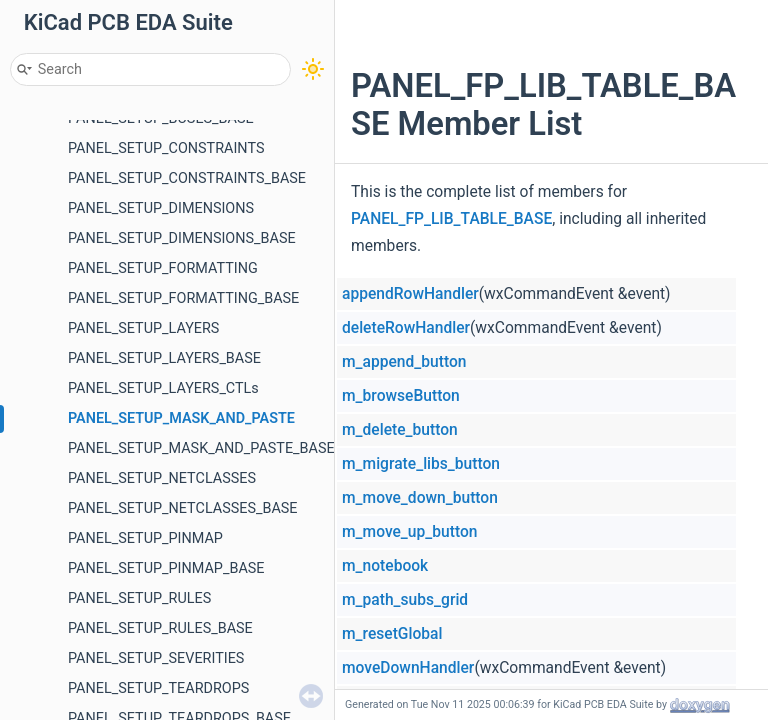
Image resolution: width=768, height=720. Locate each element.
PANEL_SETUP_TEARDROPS (158, 688)
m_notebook (385, 566)
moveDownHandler (408, 668)
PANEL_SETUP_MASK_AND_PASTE (181, 418)
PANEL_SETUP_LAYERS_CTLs (163, 388)
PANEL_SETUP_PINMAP (145, 538)
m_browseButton (401, 396)
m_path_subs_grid (405, 600)
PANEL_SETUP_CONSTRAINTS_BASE (187, 178)
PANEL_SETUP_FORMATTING (163, 268)
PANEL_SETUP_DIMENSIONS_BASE (182, 238)
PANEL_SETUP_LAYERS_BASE (164, 358)
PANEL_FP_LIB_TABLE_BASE (451, 219)
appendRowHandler (410, 294)
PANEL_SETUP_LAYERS (143, 328)
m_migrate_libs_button (421, 464)
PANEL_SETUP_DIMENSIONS (161, 208)
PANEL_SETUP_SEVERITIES (156, 658)
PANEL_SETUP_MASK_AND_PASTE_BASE (201, 448)
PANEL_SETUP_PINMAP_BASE (166, 568)
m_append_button (404, 362)
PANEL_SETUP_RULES (139, 598)
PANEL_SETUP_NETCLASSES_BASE (183, 508)
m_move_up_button (409, 532)
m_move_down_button (420, 498)
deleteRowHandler (406, 328)
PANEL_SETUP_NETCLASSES (162, 478)
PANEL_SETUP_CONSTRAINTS (166, 148)
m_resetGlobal (392, 634)
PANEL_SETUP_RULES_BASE (160, 628)
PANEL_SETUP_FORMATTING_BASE (183, 298)
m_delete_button (400, 430)
